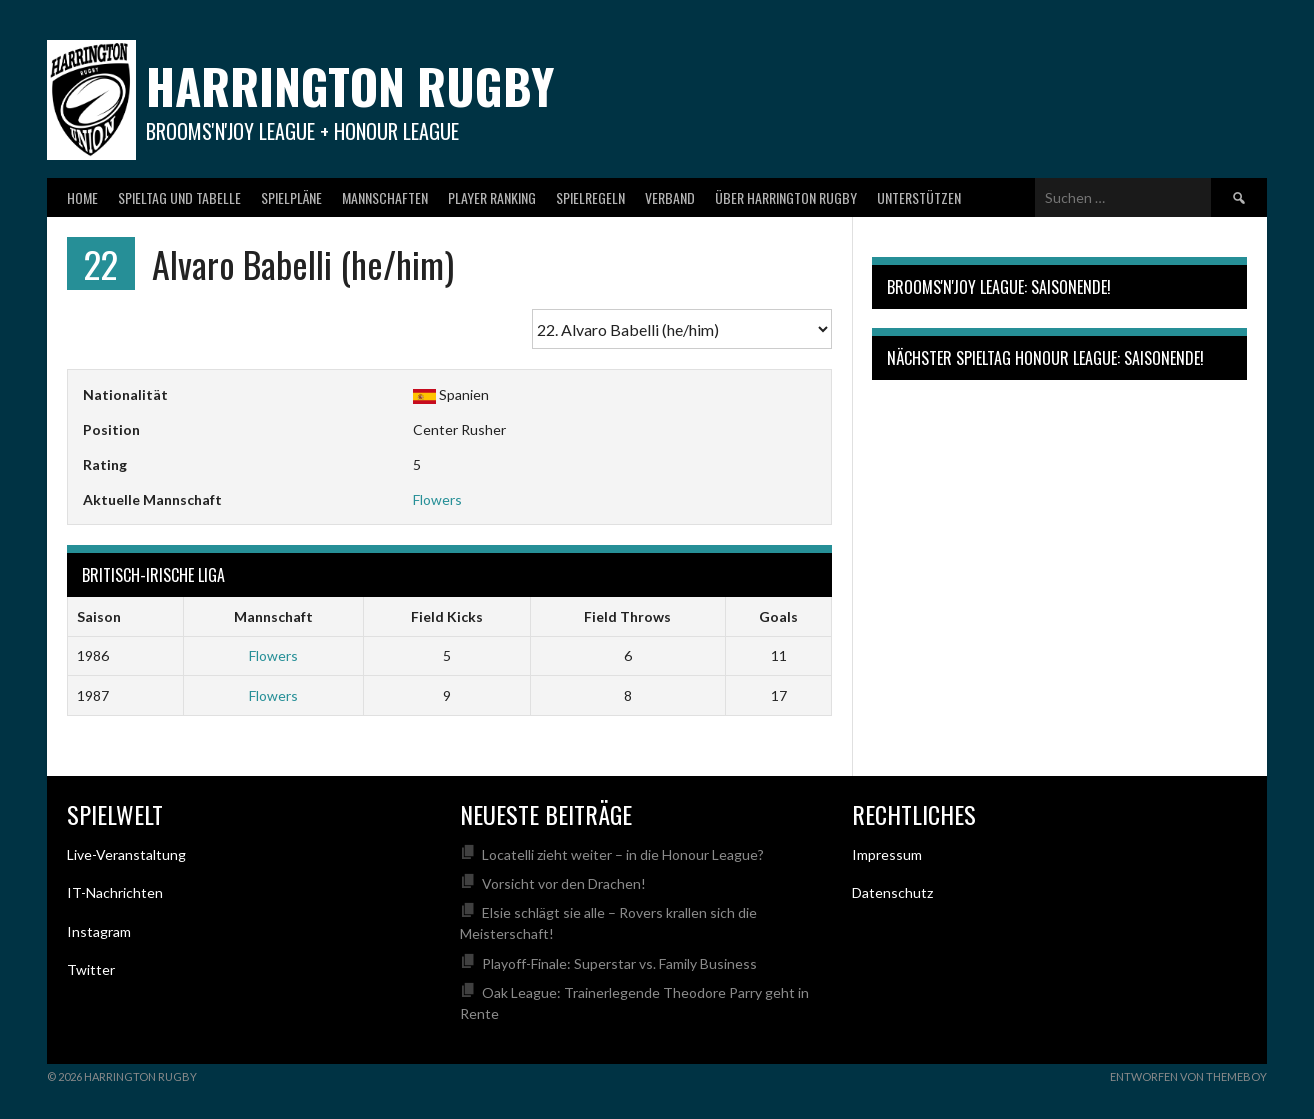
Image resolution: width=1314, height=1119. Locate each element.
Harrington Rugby (350, 85)
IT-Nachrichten (115, 892)
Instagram (99, 931)
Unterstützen (919, 197)
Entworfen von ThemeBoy (1188, 1076)
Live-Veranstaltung (126, 854)
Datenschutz (892, 892)
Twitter (91, 969)
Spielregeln (590, 197)
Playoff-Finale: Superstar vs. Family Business (619, 963)
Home (82, 197)
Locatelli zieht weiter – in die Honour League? (623, 854)
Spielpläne (291, 197)
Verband (670, 197)
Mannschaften (385, 197)
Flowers (437, 499)
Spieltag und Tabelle (179, 197)
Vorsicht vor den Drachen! (564, 883)
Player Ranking (492, 197)
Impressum (887, 854)
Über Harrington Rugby (786, 197)
